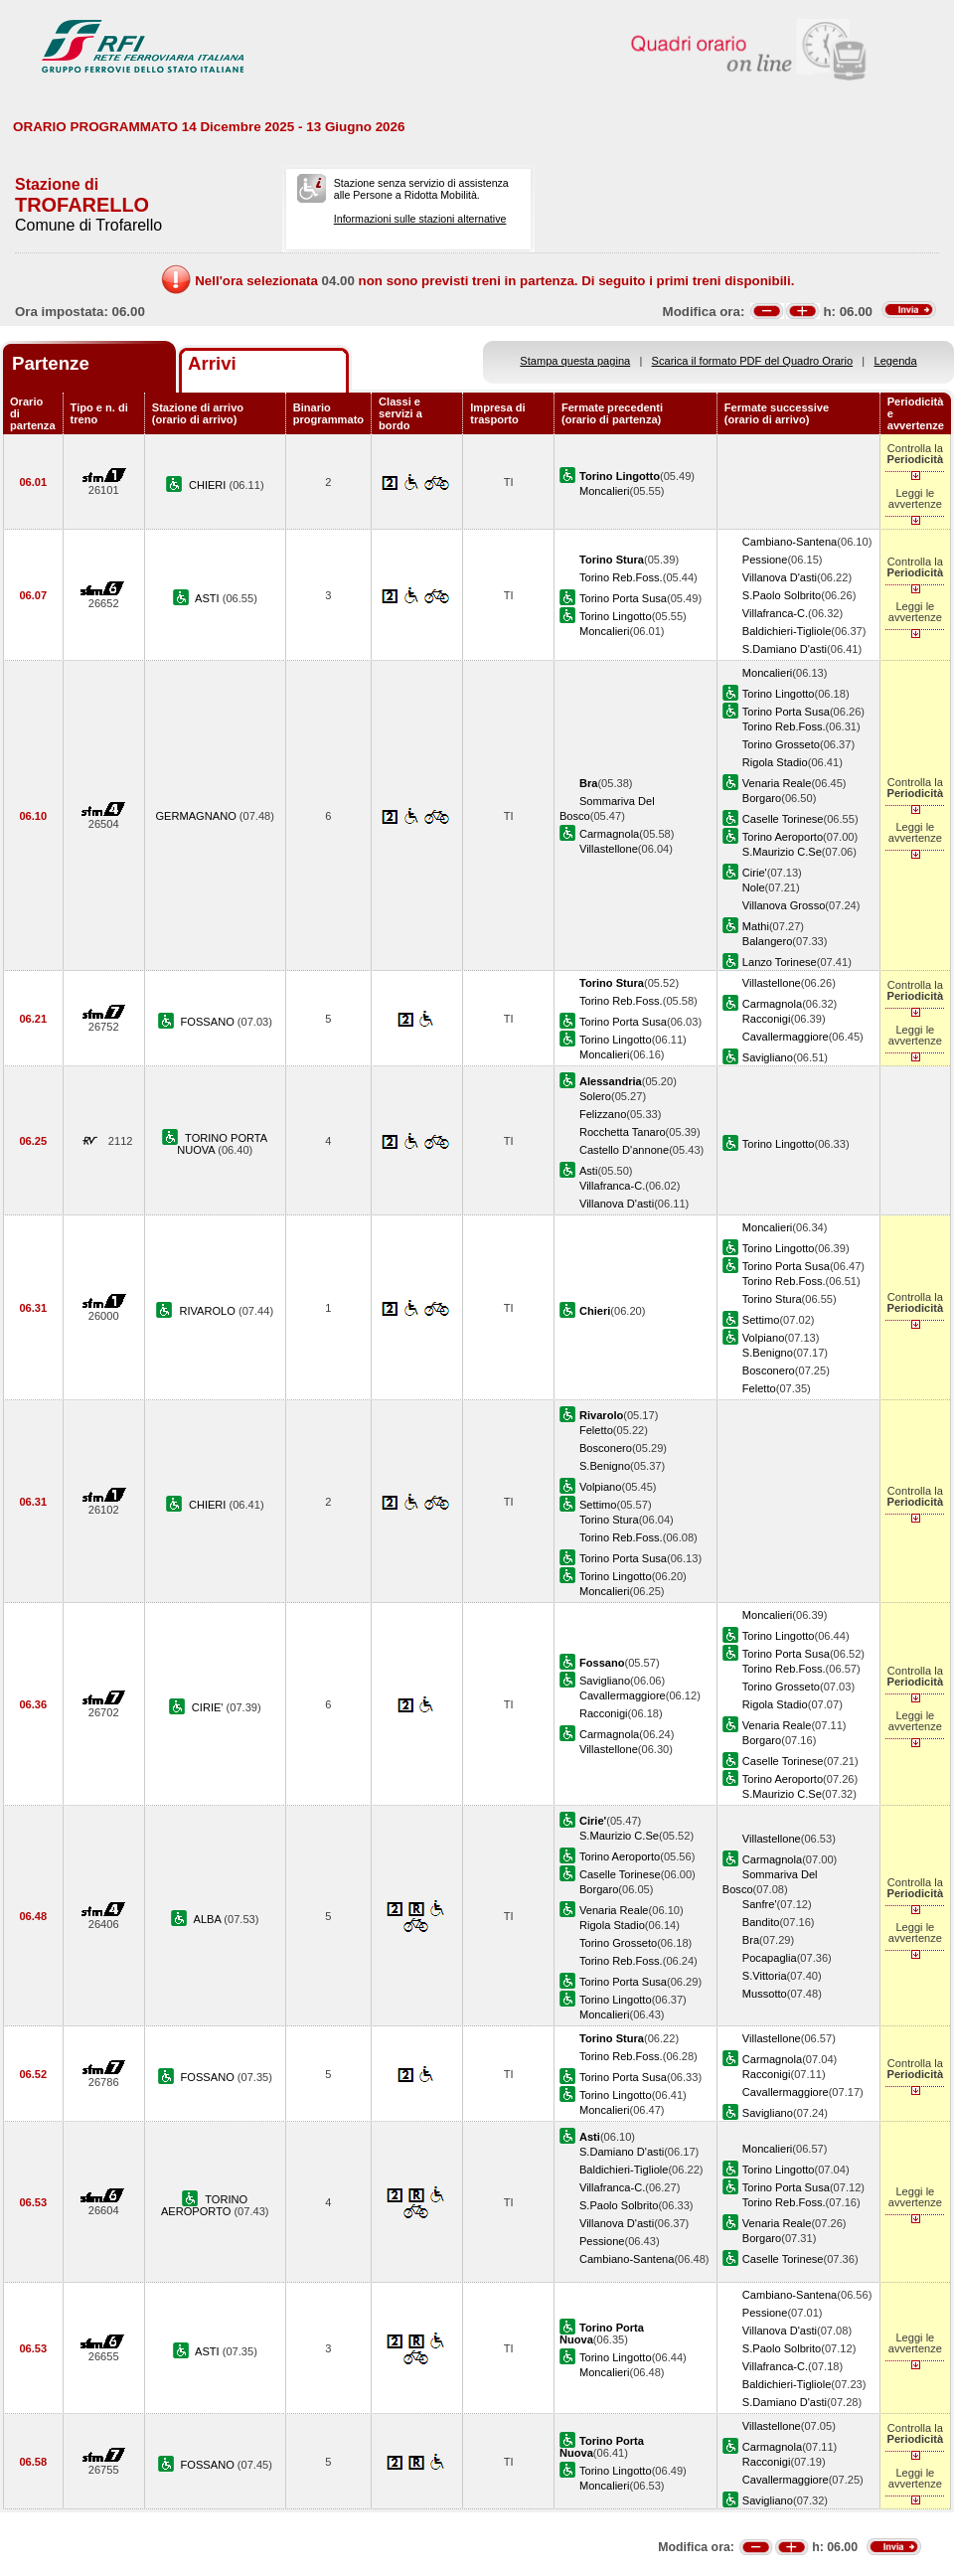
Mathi (755, 926)
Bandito (761, 1922)
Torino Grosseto (781, 744)
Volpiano (763, 1338)
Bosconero (768, 1370)
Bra (750, 1940)
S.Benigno (767, 1353)
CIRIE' (209, 1707)
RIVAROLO (208, 1311)
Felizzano (602, 1114)
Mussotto (764, 1994)
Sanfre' (759, 1904)
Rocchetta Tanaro (622, 1132)
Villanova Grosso (784, 905)
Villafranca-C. (775, 613)
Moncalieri (604, 491)
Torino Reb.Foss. (621, 577)
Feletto (759, 1388)
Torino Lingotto (615, 616)
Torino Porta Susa (623, 598)
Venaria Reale (777, 783)
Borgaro (761, 798)
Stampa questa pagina (575, 361)
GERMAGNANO (197, 816)
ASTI (209, 598)
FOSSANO (209, 1022)
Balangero (767, 941)
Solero (595, 1096)
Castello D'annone (624, 1150)
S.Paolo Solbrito (781, 595)
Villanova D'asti (779, 577)
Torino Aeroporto (782, 837)
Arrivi (212, 363)
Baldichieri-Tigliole (786, 631)
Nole (753, 887)
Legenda (895, 361)
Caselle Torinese (783, 819)
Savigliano (767, 1057)
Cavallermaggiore (785, 1037)
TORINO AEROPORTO (204, 2205)
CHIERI (209, 485)
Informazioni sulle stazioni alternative (420, 219)
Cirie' (754, 873)
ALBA (209, 1919)
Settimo (761, 1320)
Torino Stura (772, 1299)
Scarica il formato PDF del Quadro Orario (753, 361)
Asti (588, 1171)
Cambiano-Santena (789, 542)
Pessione (765, 559)
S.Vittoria (764, 1976)
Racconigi (766, 1019)
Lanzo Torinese (779, 962)
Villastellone (608, 849)
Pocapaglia (769, 1958)
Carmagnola (609, 834)
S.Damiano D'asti (784, 649)
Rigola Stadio (775, 762)
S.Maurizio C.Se (782, 852)
